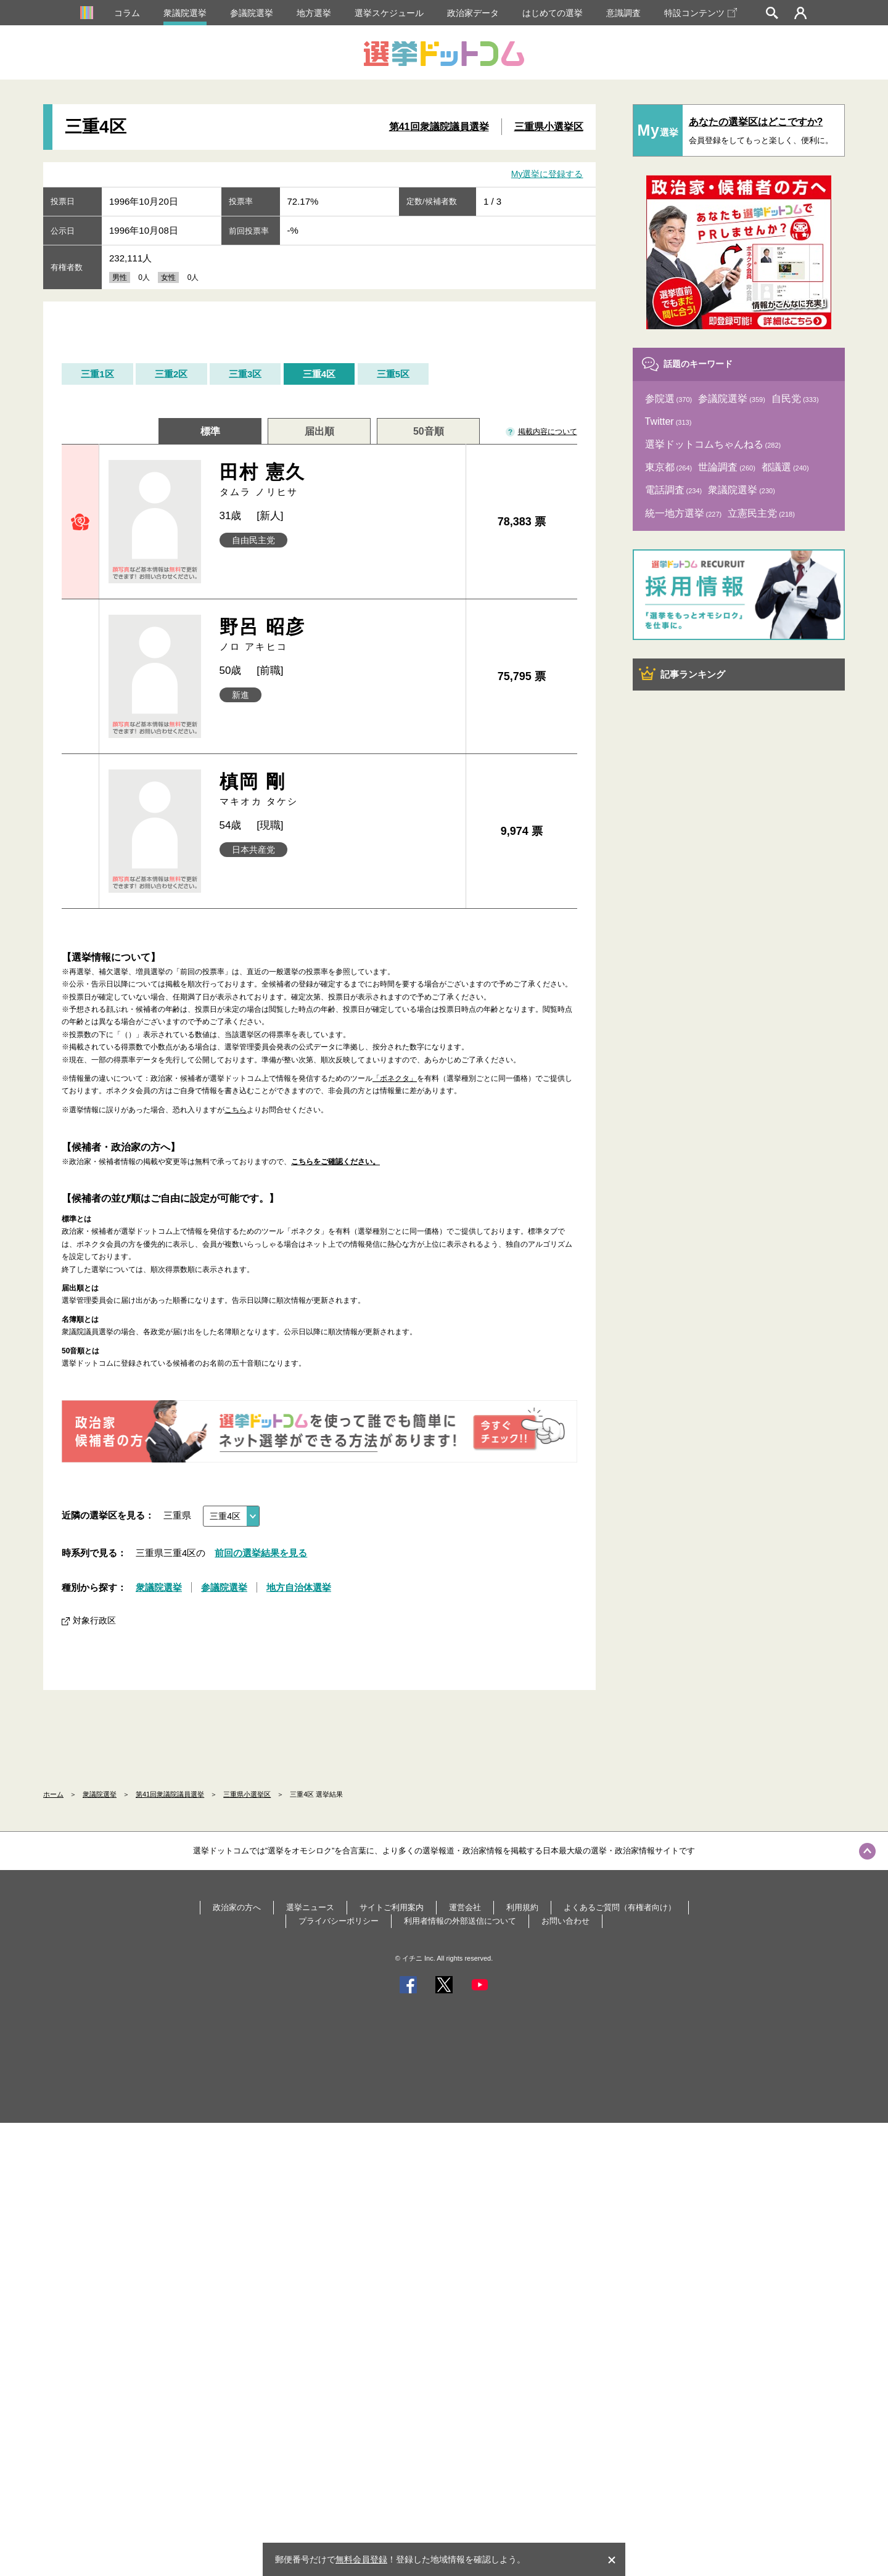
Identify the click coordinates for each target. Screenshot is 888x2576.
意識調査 (623, 13)
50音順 (428, 431)
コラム (127, 13)
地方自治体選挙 (298, 1587)
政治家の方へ (237, 1907)
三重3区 (245, 374)
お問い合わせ (565, 1921)
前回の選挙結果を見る (261, 1553)
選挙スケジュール (389, 13)
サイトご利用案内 (392, 1907)
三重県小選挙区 (548, 126)
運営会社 (465, 1907)
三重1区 (97, 374)
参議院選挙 (251, 13)
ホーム (53, 1794)
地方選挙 (314, 13)
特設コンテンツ (700, 13)
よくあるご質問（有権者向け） (620, 1907)
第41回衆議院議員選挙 (439, 126)
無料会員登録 (361, 2559)
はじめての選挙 (552, 13)
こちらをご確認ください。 (335, 1161)
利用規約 (522, 1907)
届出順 (319, 431)
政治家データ (473, 13)
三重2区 (171, 374)
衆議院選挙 (185, 13)
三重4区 (319, 374)
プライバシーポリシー (338, 1921)
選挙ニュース (310, 1907)
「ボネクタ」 (394, 1078)
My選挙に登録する (547, 174)
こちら (235, 1109)
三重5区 (393, 374)
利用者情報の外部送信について (460, 1921)
